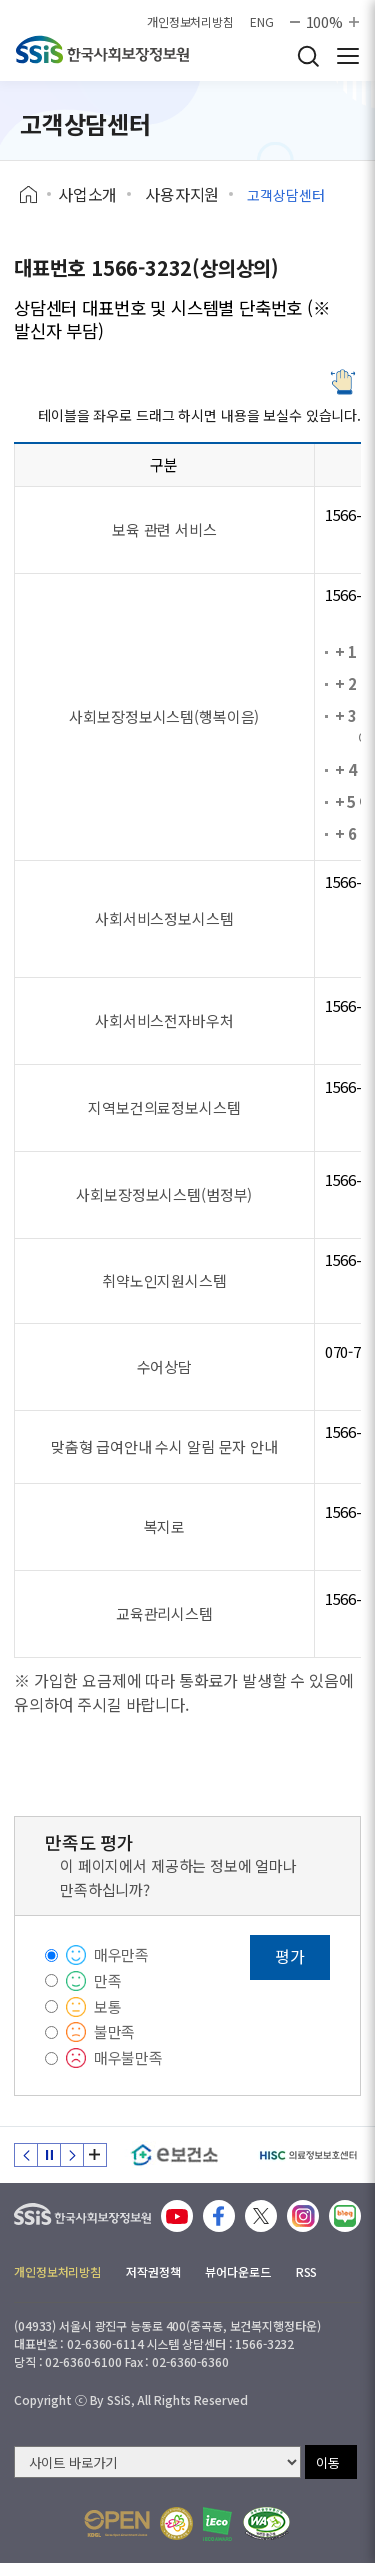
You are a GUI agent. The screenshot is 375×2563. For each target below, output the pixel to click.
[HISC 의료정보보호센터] (307, 2155)
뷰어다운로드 (237, 2271)
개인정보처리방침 (190, 22)
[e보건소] (174, 2155)
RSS (307, 2271)
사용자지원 (182, 194)
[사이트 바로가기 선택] (157, 2462)
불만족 (115, 2031)
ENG (262, 22)
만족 (108, 1980)
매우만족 (121, 1954)
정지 (49, 2155)
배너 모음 (95, 2155)
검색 (308, 56)
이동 (328, 2462)
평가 (290, 1956)
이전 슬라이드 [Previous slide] (26, 2155)
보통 (108, 2006)
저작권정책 (153, 2271)
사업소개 (87, 194)
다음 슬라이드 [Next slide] (72, 2155)
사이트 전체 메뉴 (348, 56)
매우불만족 (128, 2057)
